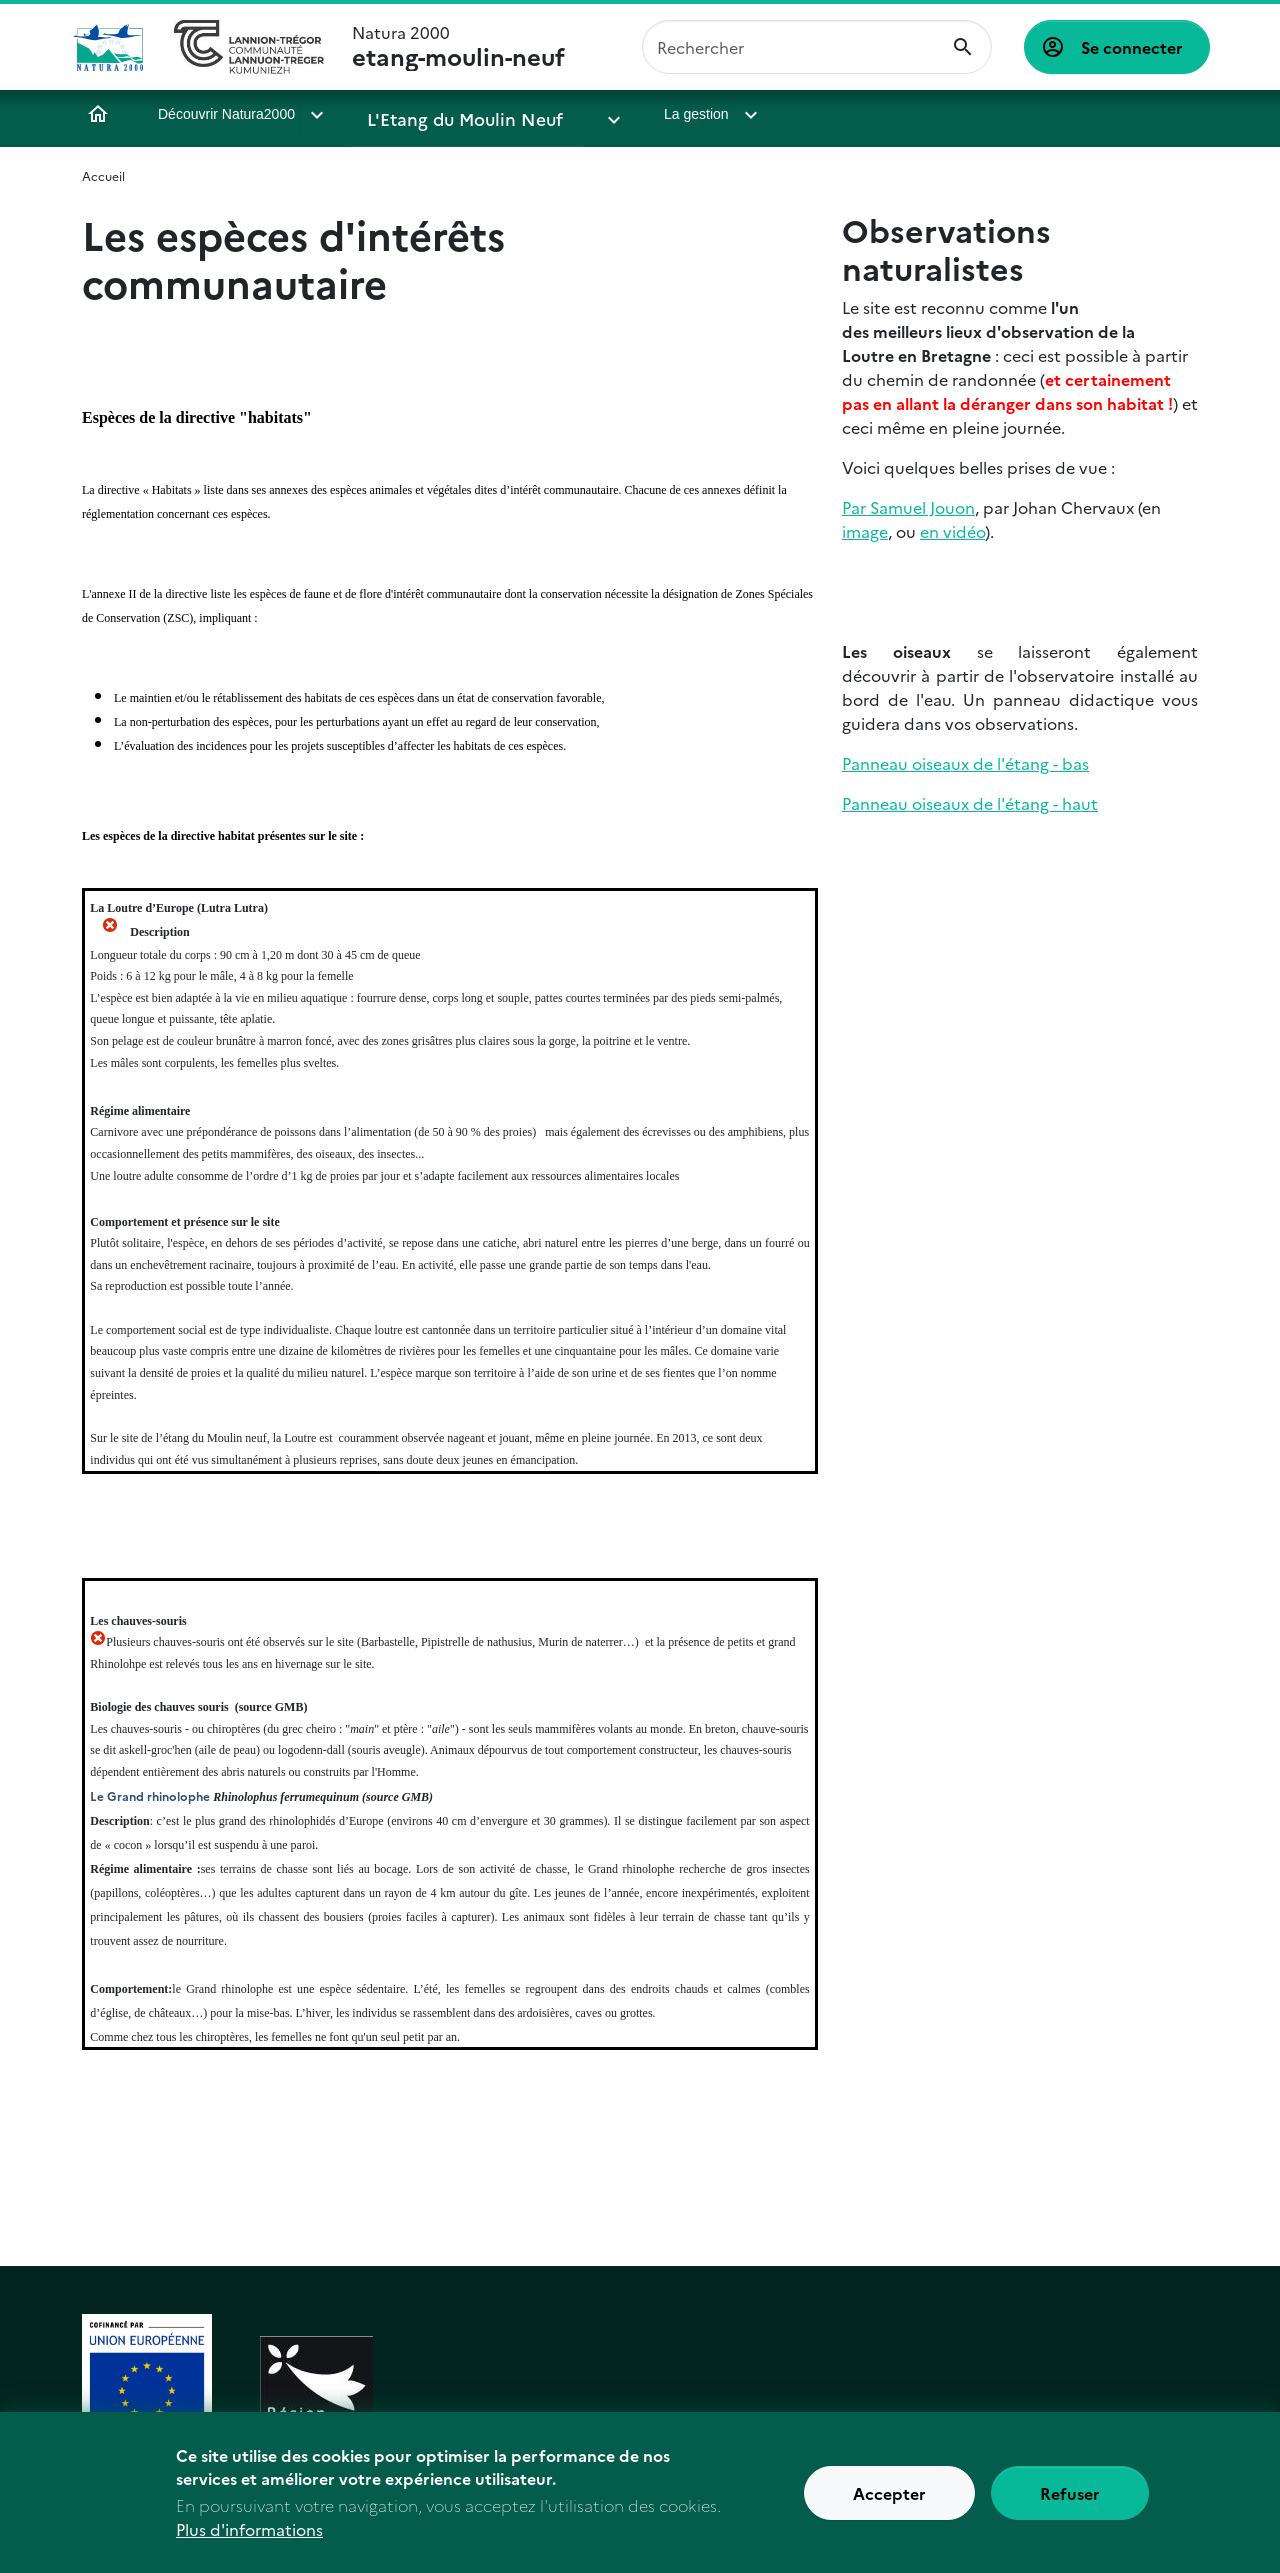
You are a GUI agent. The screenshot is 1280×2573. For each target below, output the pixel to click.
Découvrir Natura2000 (226, 114)
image (865, 531)
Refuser (1070, 2503)
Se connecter (1132, 47)
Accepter (889, 2503)
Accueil (98, 114)
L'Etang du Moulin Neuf (446, 114)
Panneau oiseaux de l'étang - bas (965, 763)
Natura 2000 (458, 47)
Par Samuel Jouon (908, 507)
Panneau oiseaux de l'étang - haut (970, 803)
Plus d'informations (249, 2539)
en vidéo (952, 531)
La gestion (630, 114)
